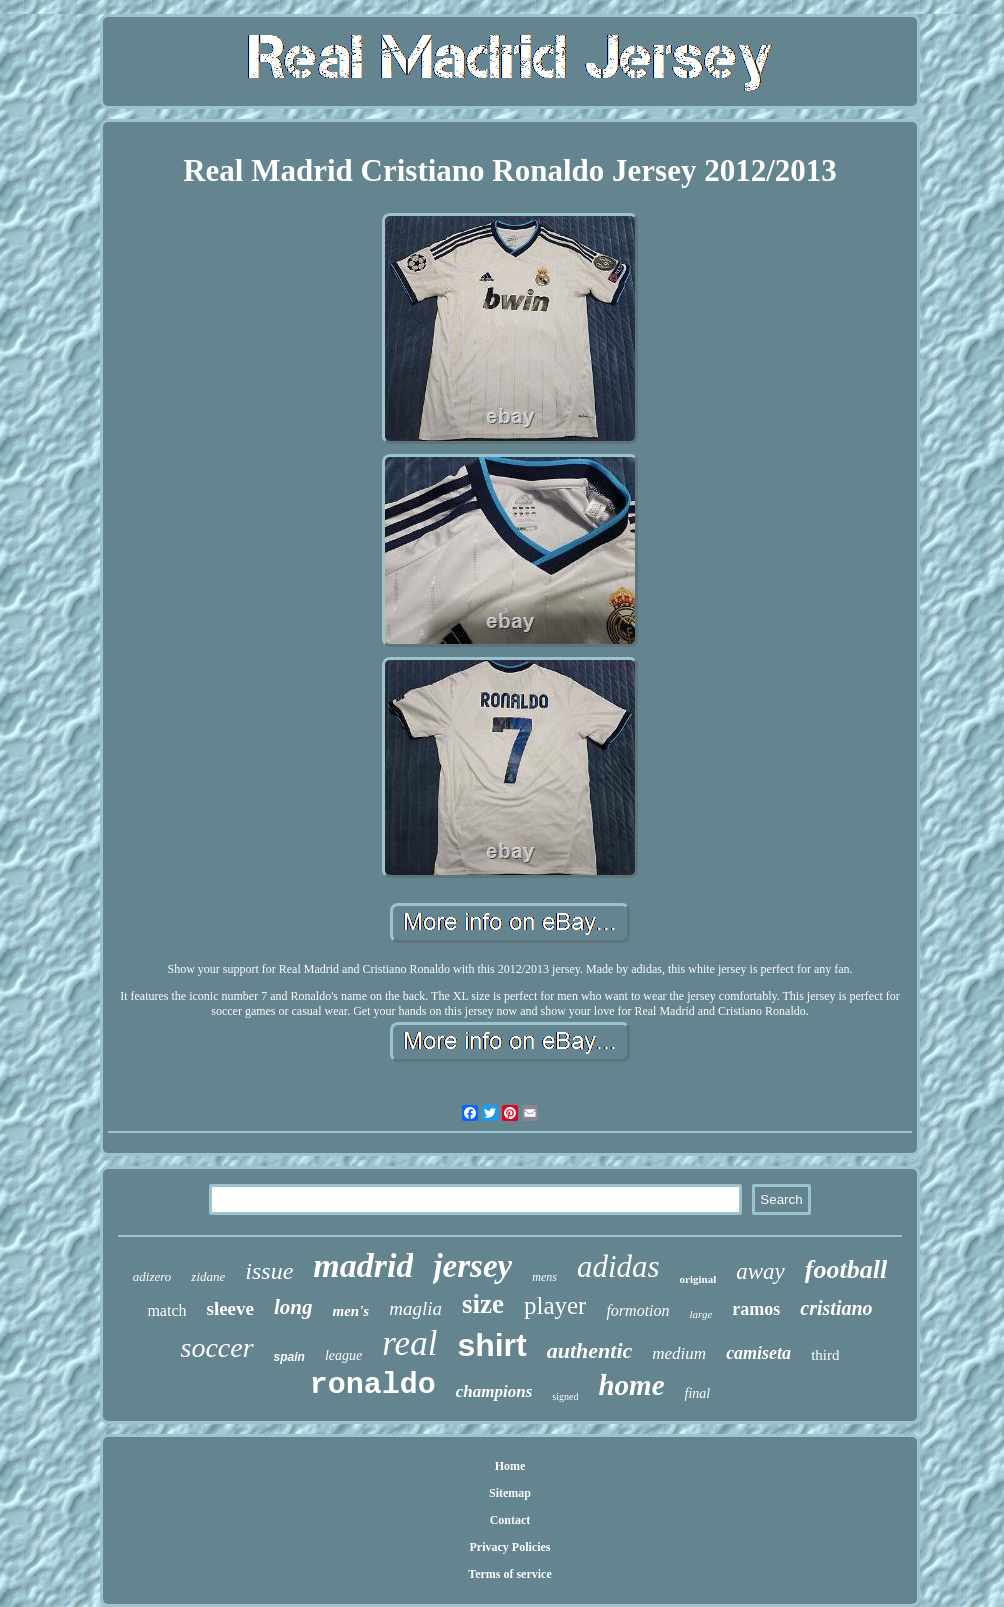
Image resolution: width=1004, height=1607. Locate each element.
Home (510, 1466)
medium (679, 1353)
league (343, 1355)
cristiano (836, 1308)
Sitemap (510, 1493)
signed (565, 1396)
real (409, 1343)
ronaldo (373, 1385)
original (698, 1279)
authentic (590, 1350)
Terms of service (510, 1574)
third (825, 1355)
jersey (472, 1266)
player (555, 1305)
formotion (637, 1310)
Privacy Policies (510, 1547)
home (631, 1385)
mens (544, 1277)
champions (494, 1391)
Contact (510, 1520)
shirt (491, 1345)
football (846, 1269)
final (698, 1393)
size (483, 1304)
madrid (363, 1265)
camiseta (758, 1353)
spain (289, 1357)
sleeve (229, 1308)
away (760, 1271)
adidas (618, 1266)
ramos (756, 1309)
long (293, 1307)
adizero (152, 1276)
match (166, 1310)
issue (269, 1271)
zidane (208, 1276)
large (701, 1314)
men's (350, 1311)
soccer (217, 1347)
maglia (415, 1308)
